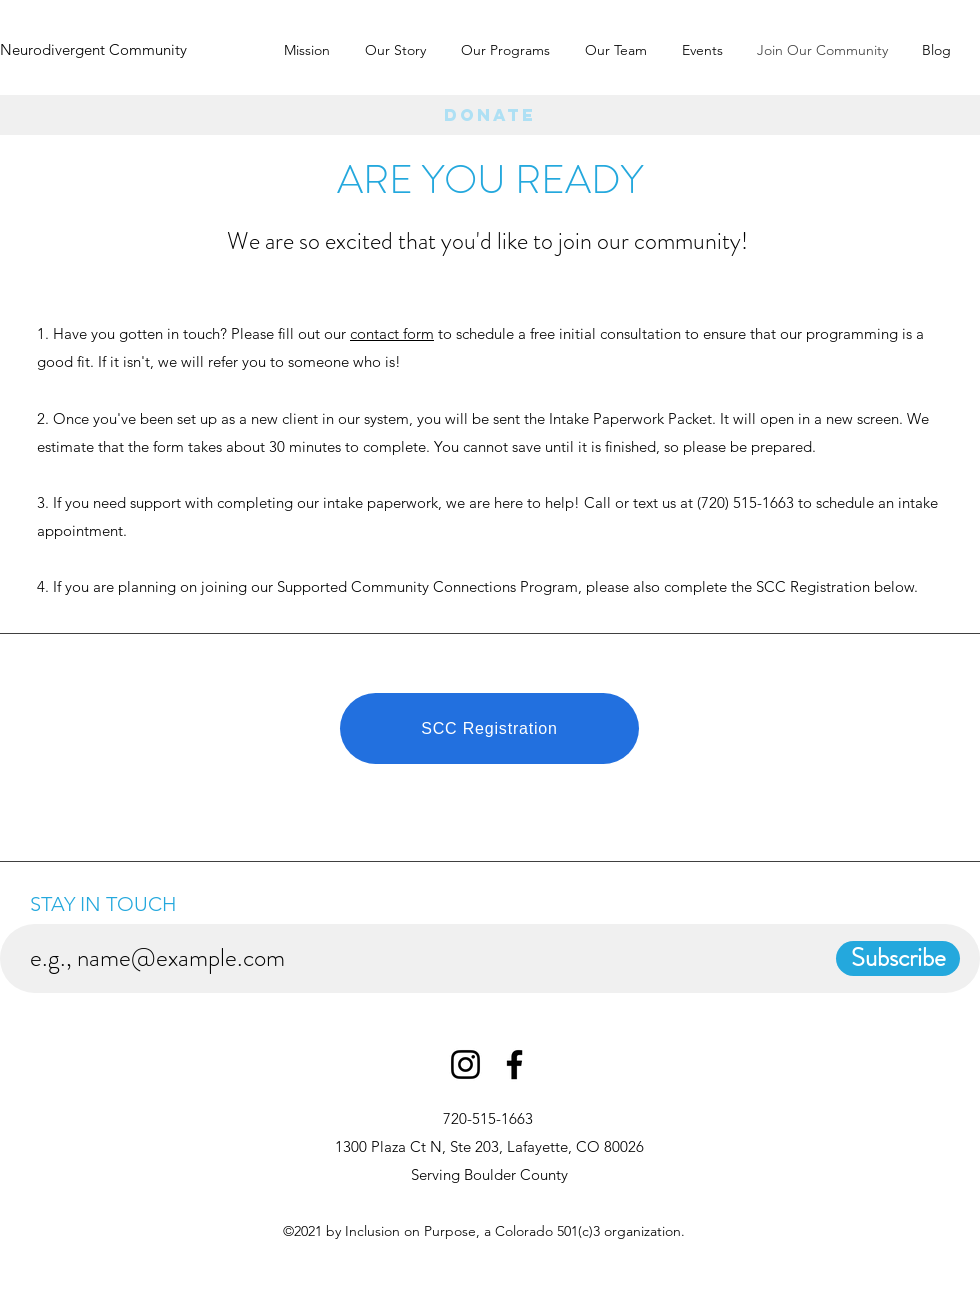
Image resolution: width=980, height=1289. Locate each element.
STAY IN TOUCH (108, 904)
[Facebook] (514, 1064)
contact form (392, 333)
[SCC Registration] (489, 728)
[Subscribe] (898, 958)
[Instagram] (465, 1064)
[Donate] (490, 115)
